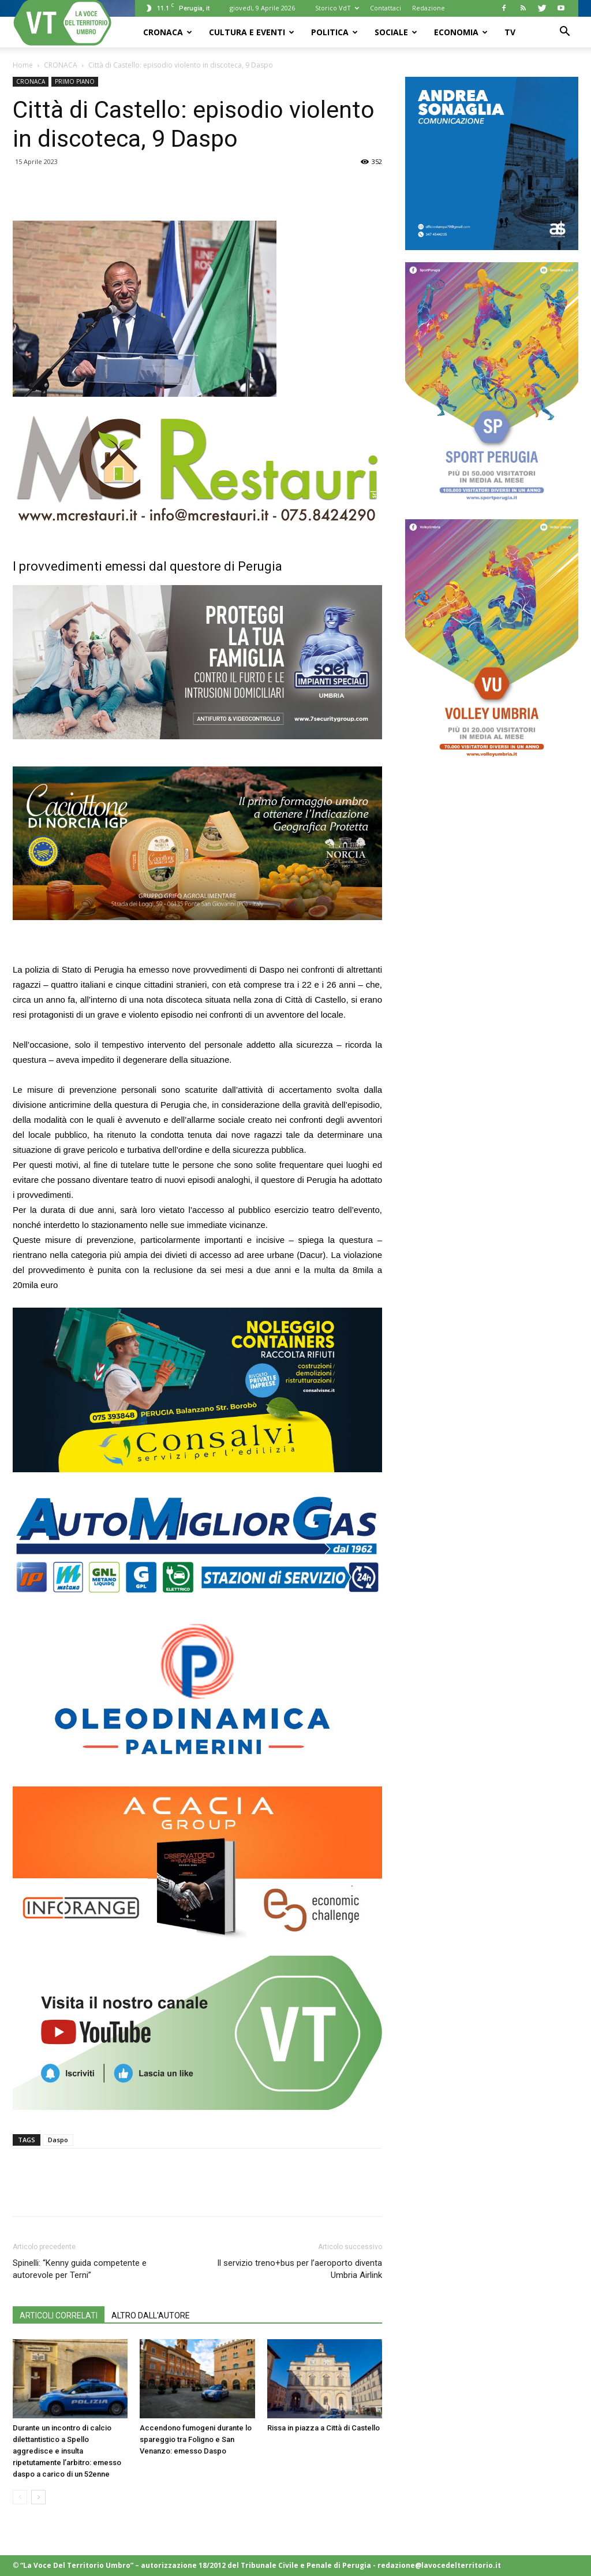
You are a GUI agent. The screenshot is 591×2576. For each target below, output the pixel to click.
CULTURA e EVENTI (251, 32)
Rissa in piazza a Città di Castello (323, 2428)
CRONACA (167, 32)
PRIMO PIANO (75, 81)
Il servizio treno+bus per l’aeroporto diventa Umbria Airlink (299, 2269)
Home (23, 65)
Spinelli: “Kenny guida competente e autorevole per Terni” (80, 2269)
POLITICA (334, 32)
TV (509, 32)
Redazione (428, 7)
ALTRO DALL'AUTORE (150, 2315)
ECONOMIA (461, 32)
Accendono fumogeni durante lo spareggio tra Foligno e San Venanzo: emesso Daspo (196, 2439)
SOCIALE (396, 32)
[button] (564, 32)
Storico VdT (337, 7)
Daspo (58, 2139)
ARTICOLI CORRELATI (59, 2315)
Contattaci (385, 7)
